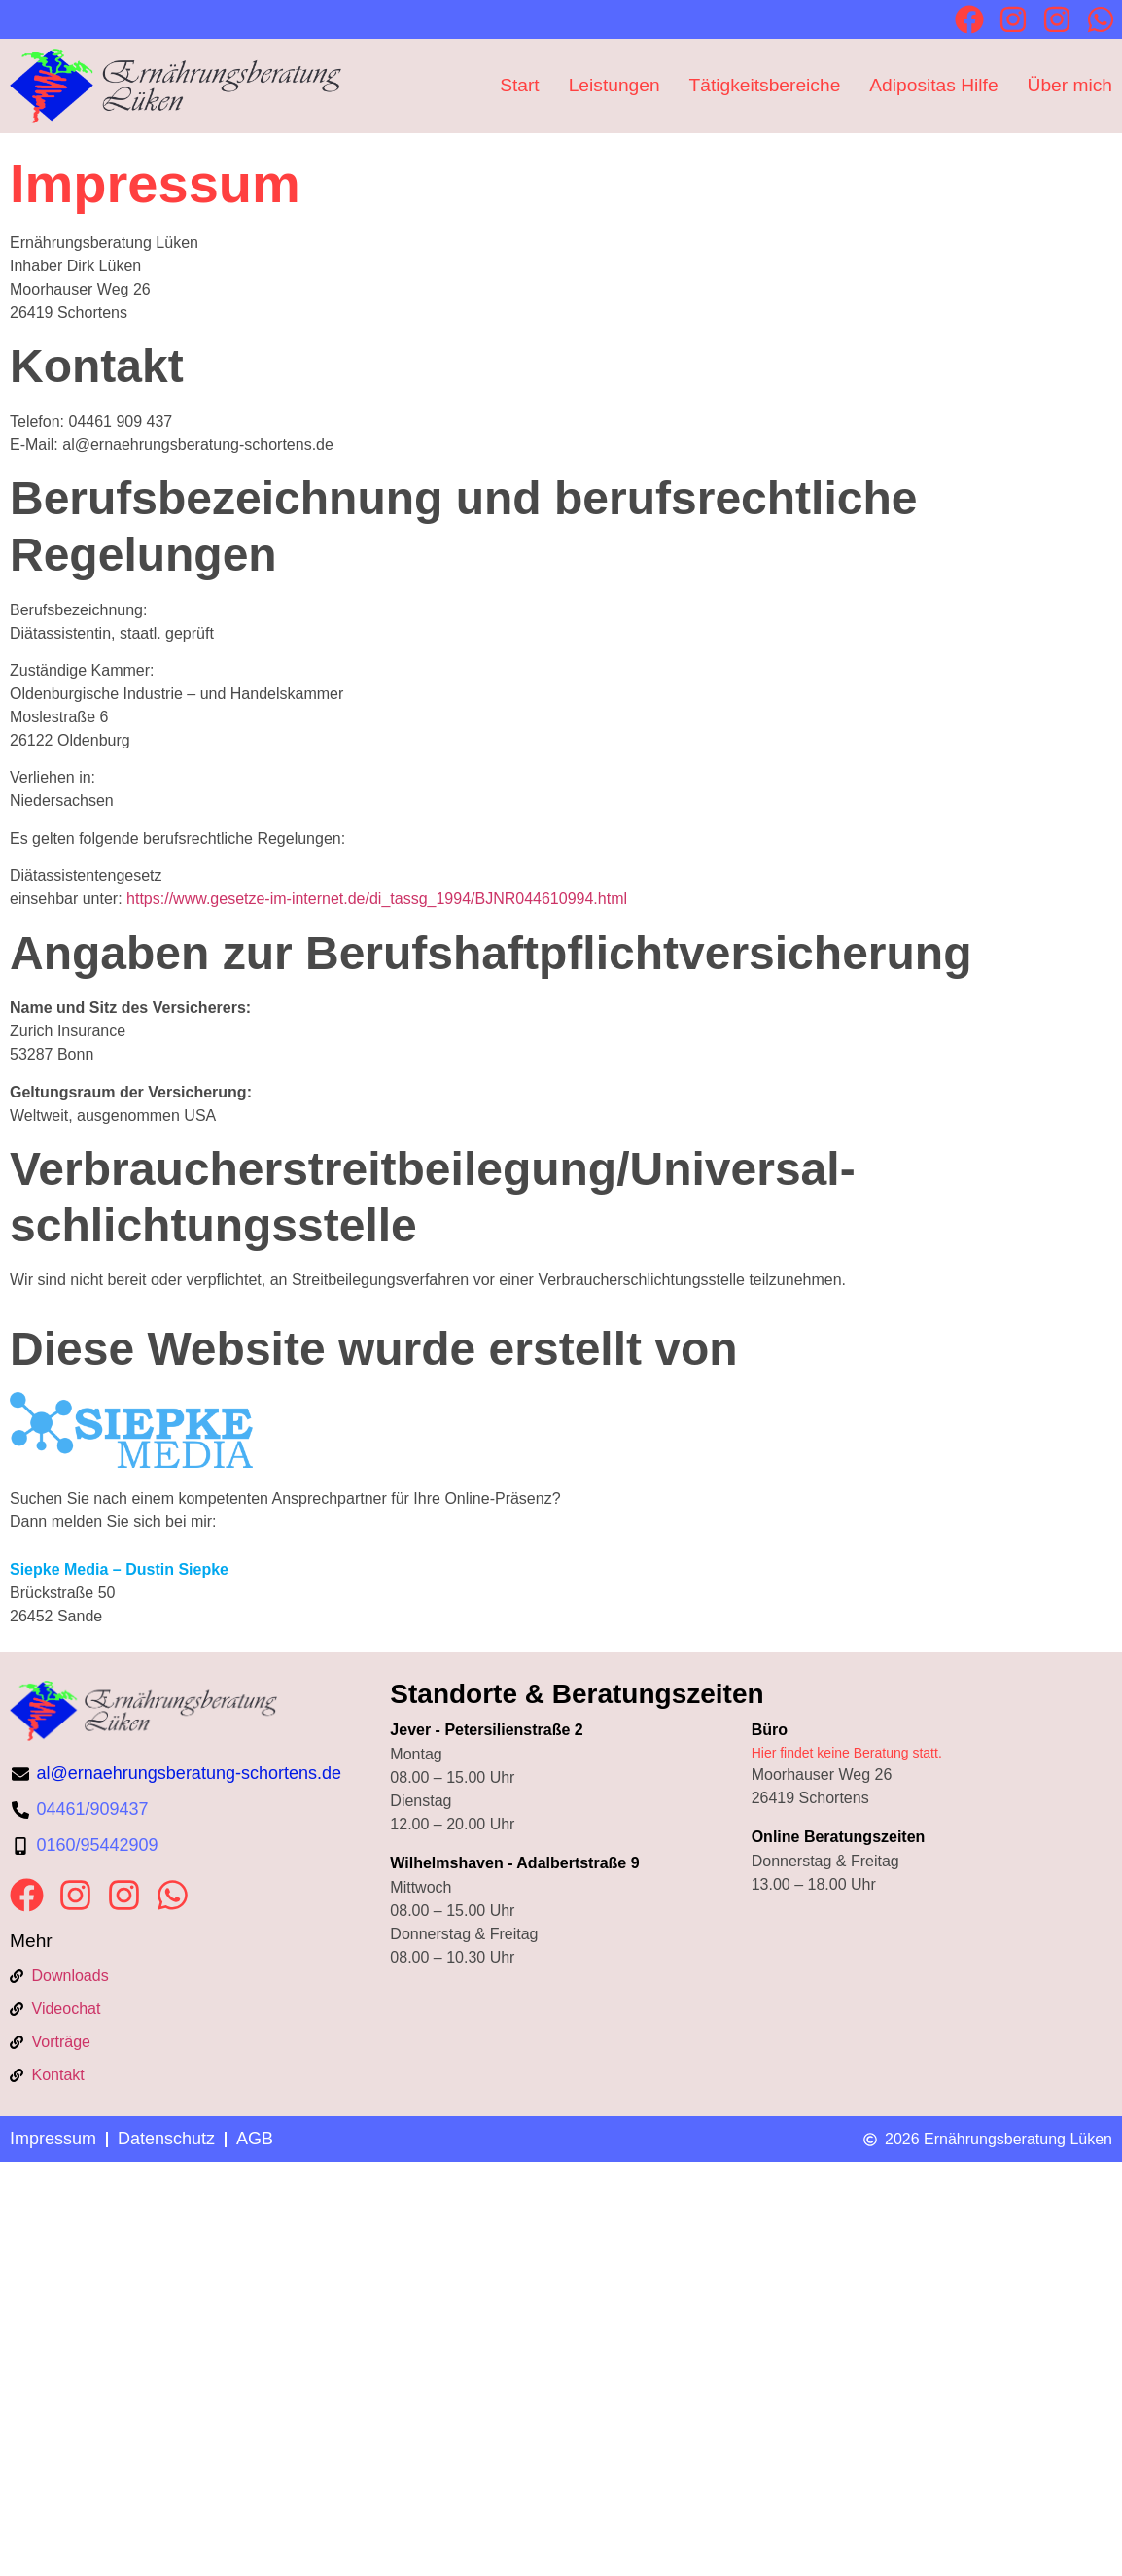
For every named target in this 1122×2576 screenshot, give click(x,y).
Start (520, 85)
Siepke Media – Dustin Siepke (119, 1569)
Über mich (1070, 85)
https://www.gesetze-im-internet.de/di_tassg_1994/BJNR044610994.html (376, 898)
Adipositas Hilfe (933, 85)
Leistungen (614, 85)
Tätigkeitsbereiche (765, 85)
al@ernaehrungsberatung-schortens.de (189, 1773)
